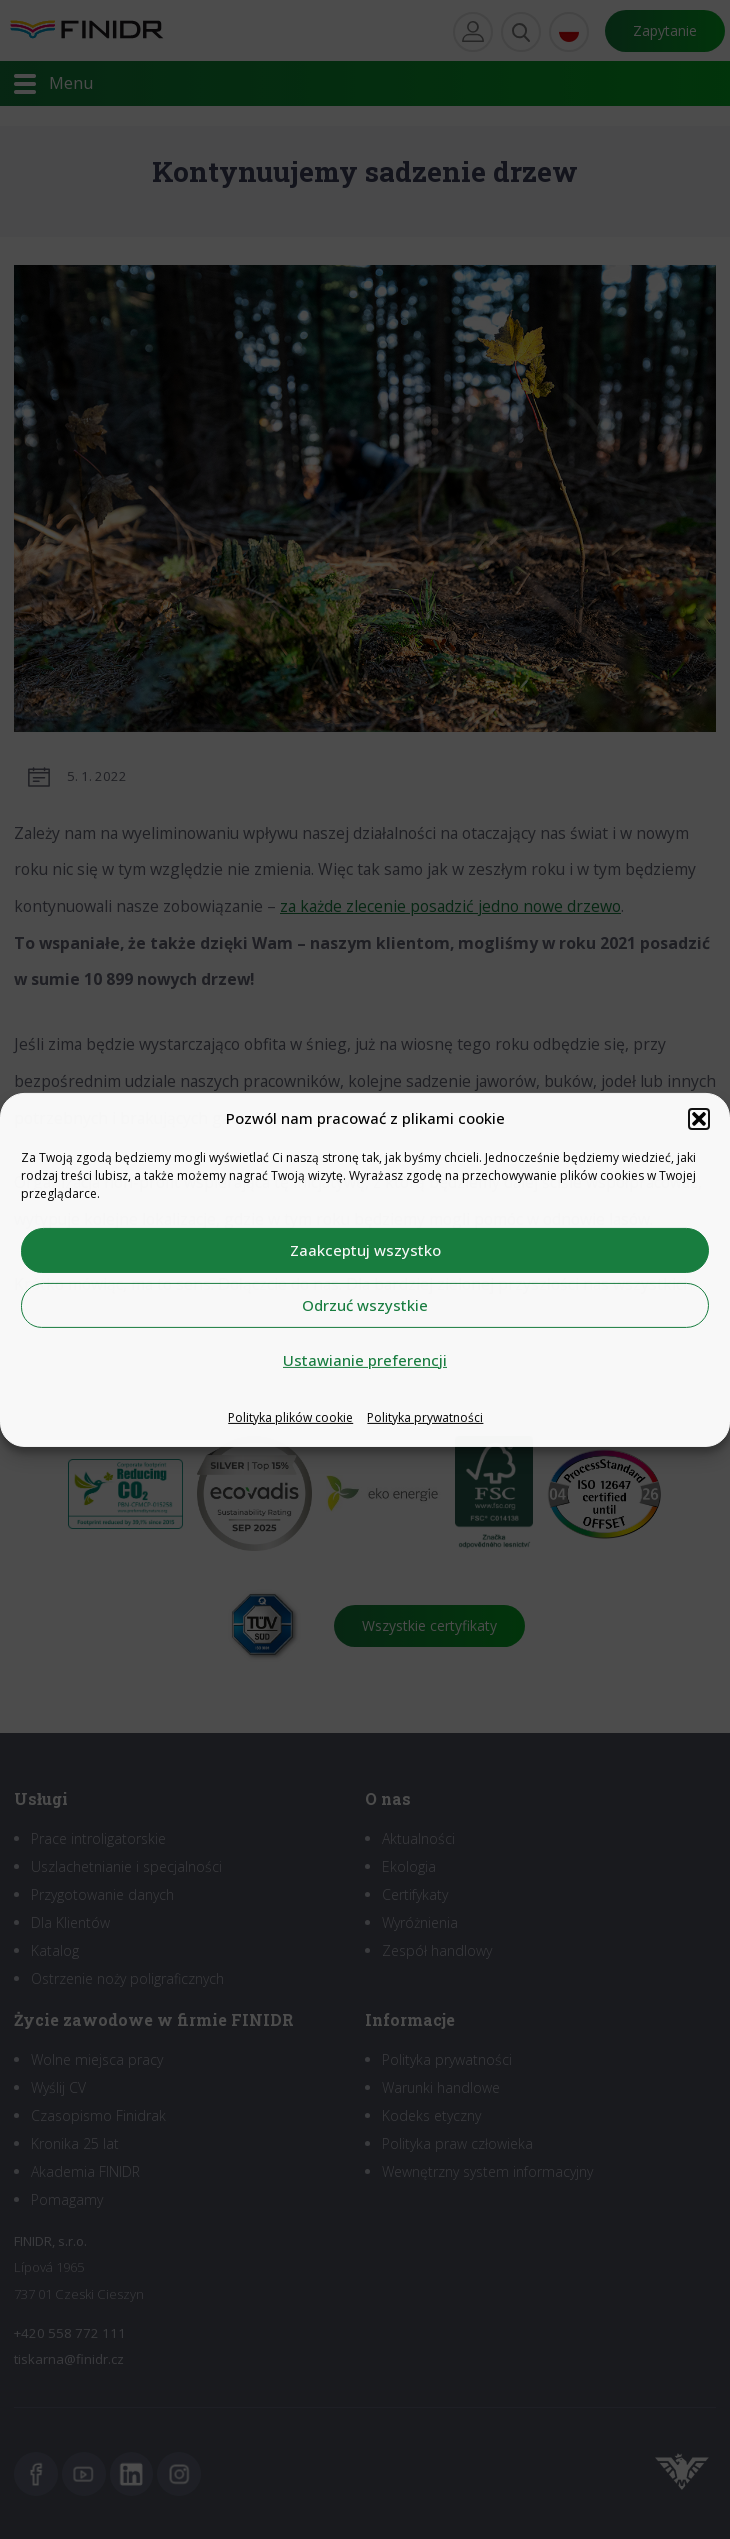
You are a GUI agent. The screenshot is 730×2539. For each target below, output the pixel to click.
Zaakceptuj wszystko (365, 1250)
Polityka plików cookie (290, 1417)
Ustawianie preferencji (365, 1360)
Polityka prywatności (425, 1417)
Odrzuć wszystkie (365, 1305)
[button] (699, 1118)
